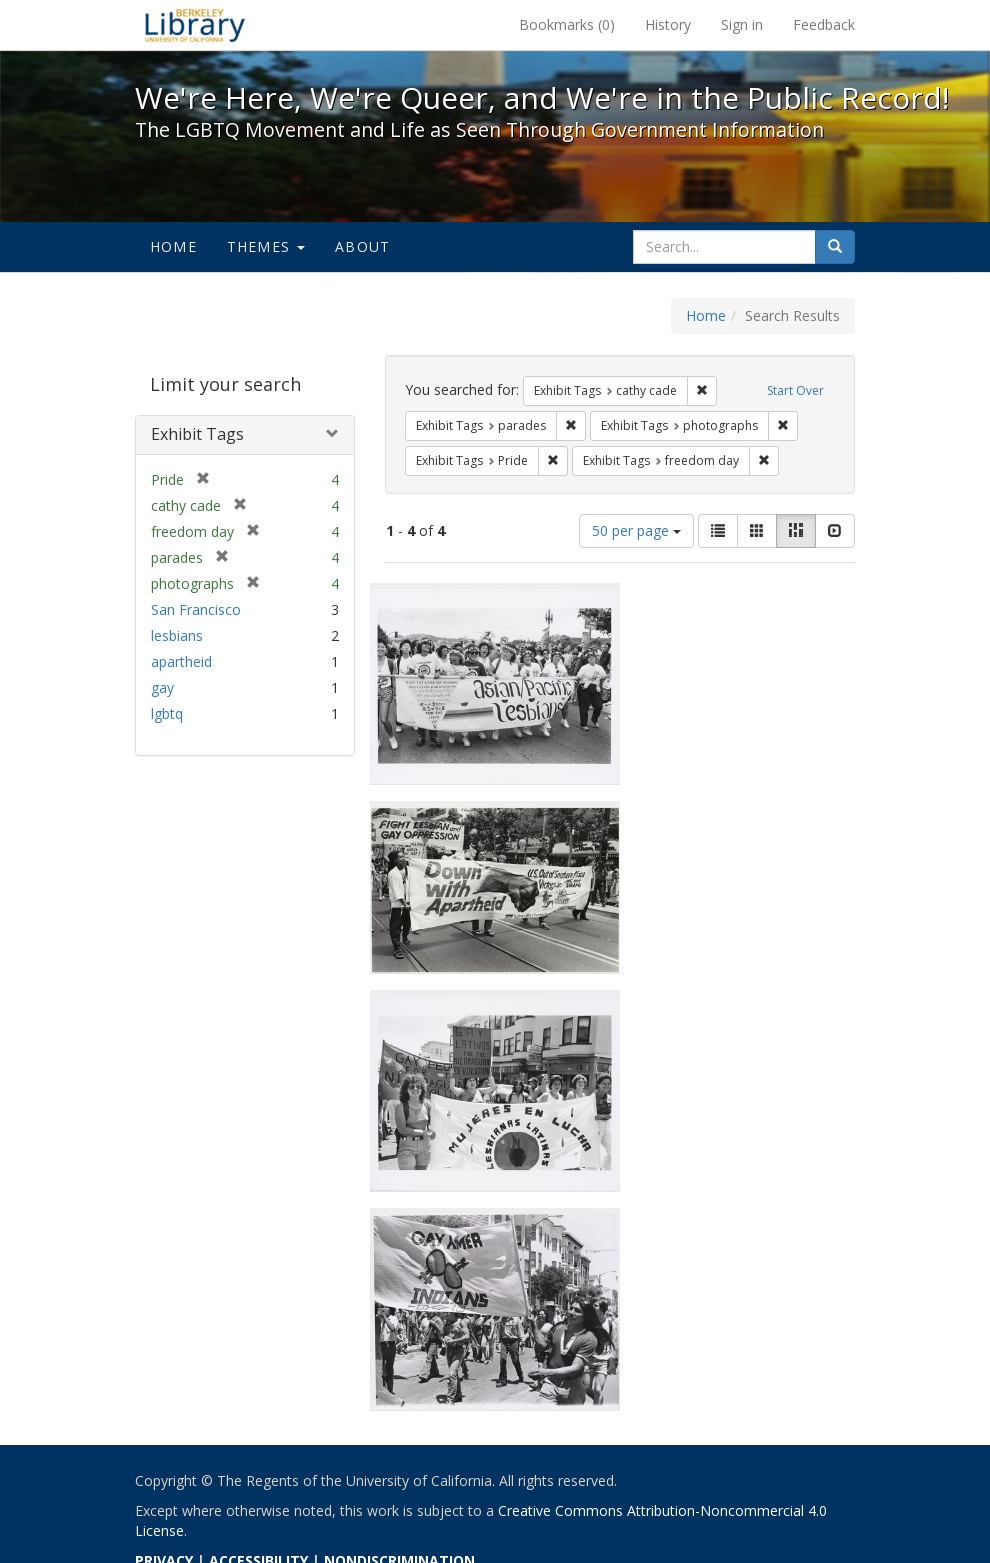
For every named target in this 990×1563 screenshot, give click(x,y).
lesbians (177, 635)
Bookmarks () (567, 24)
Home (173, 246)
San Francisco (196, 609)
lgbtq (167, 713)
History (668, 24)
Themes (266, 246)
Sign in (742, 24)
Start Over (795, 390)
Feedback (824, 24)
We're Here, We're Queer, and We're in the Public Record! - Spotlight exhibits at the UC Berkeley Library (195, 25)
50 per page (636, 530)
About (362, 246)
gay (162, 687)
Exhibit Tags (197, 434)
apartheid (181, 661)
